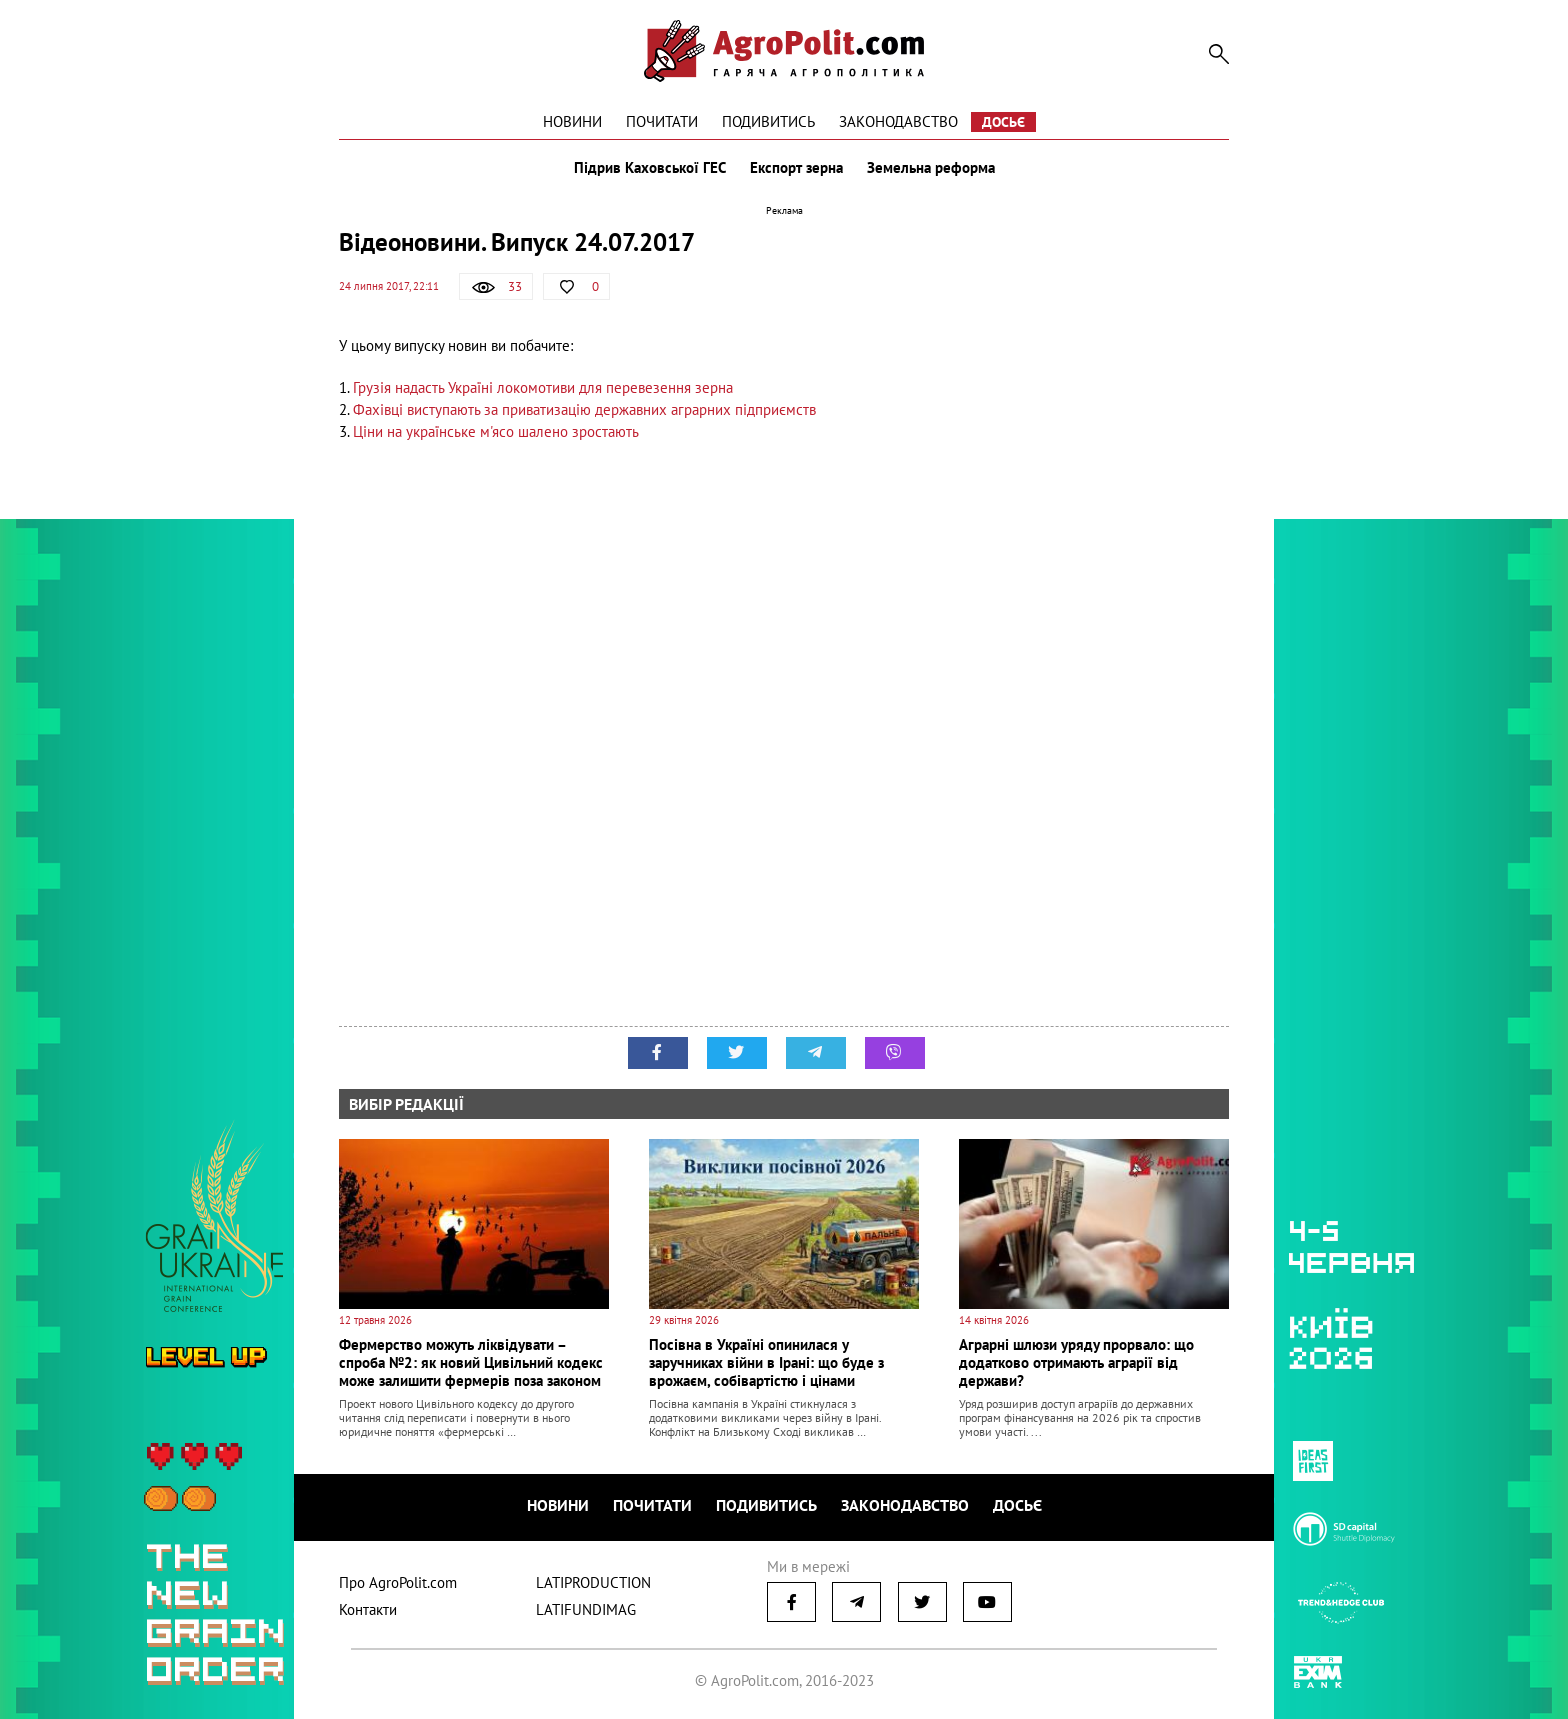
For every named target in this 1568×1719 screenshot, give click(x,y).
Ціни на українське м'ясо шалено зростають (496, 431)
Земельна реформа (931, 168)
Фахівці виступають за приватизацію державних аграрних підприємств (584, 409)
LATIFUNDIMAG (586, 1609)
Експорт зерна (796, 168)
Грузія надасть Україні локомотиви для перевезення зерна (543, 387)
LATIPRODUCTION (593, 1582)
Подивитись (768, 121)
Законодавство (898, 121)
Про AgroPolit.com (398, 1582)
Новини (572, 121)
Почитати (662, 121)
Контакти (368, 1609)
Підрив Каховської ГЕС (650, 168)
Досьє (1003, 122)
